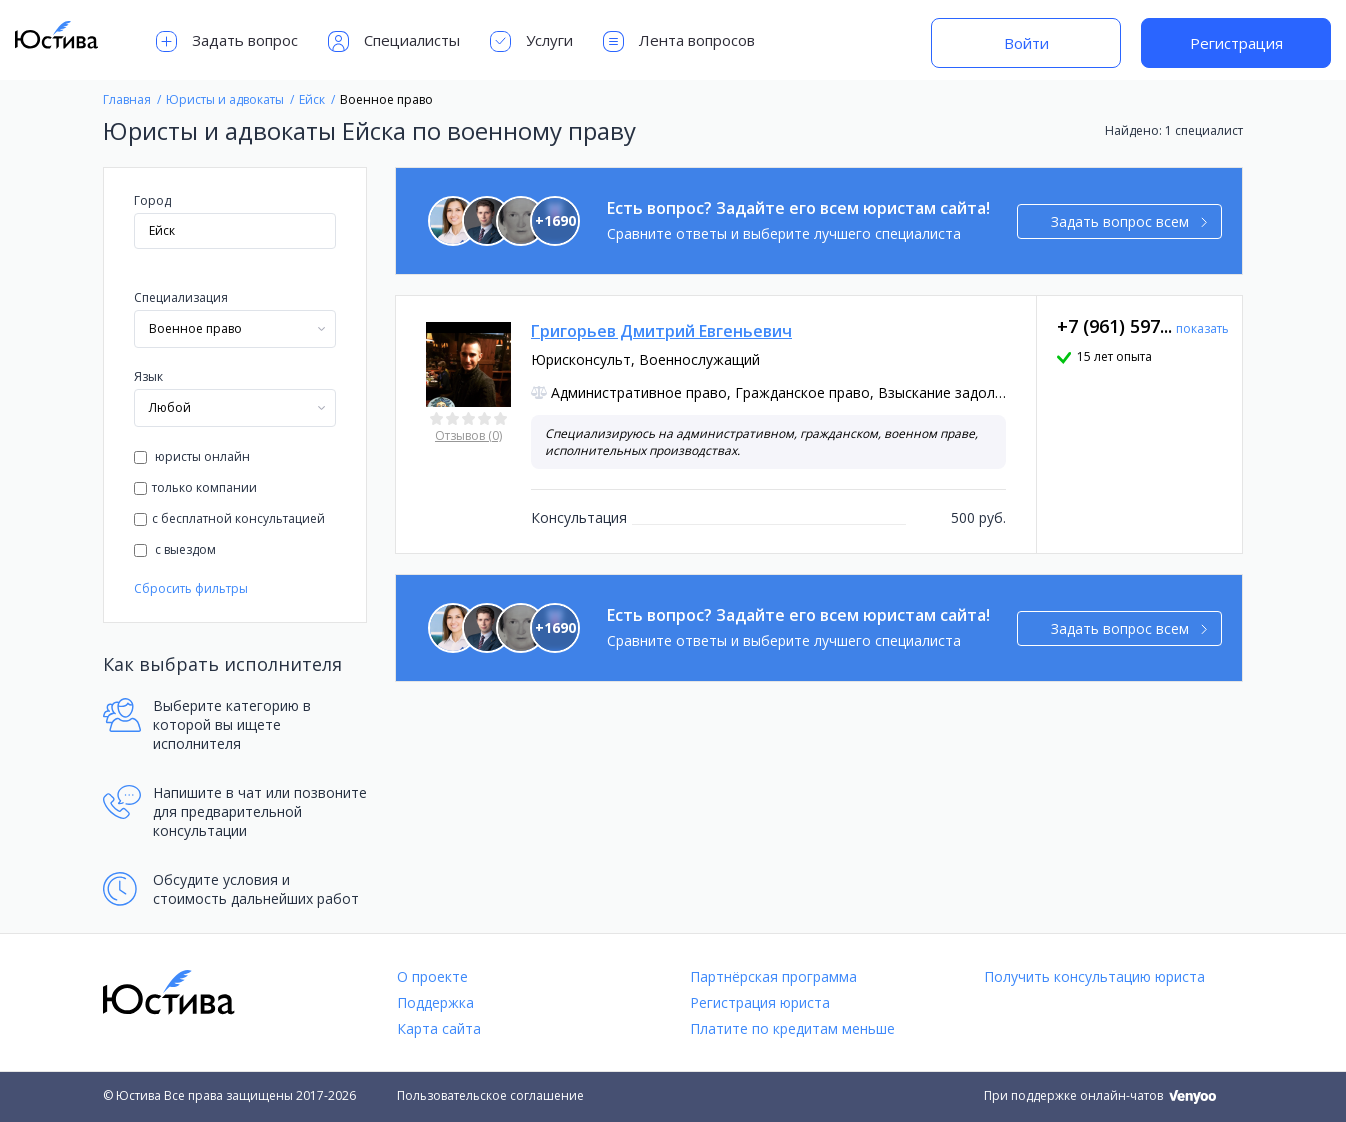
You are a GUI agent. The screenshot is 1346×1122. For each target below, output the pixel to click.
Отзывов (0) (468, 435)
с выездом (175, 549)
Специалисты (394, 41)
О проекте (432, 976)
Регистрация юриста (760, 1002)
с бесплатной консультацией (229, 518)
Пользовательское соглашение (490, 1095)
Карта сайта (439, 1028)
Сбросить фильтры (191, 588)
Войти (1026, 43)
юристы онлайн (192, 456)
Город (152, 200)
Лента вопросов (679, 41)
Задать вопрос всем (1129, 221)
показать (1202, 328)
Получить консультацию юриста (1094, 976)
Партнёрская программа (773, 976)
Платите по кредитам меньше (792, 1028)
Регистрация (1236, 43)
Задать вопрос (227, 41)
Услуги (531, 41)
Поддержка (435, 1002)
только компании (195, 487)
